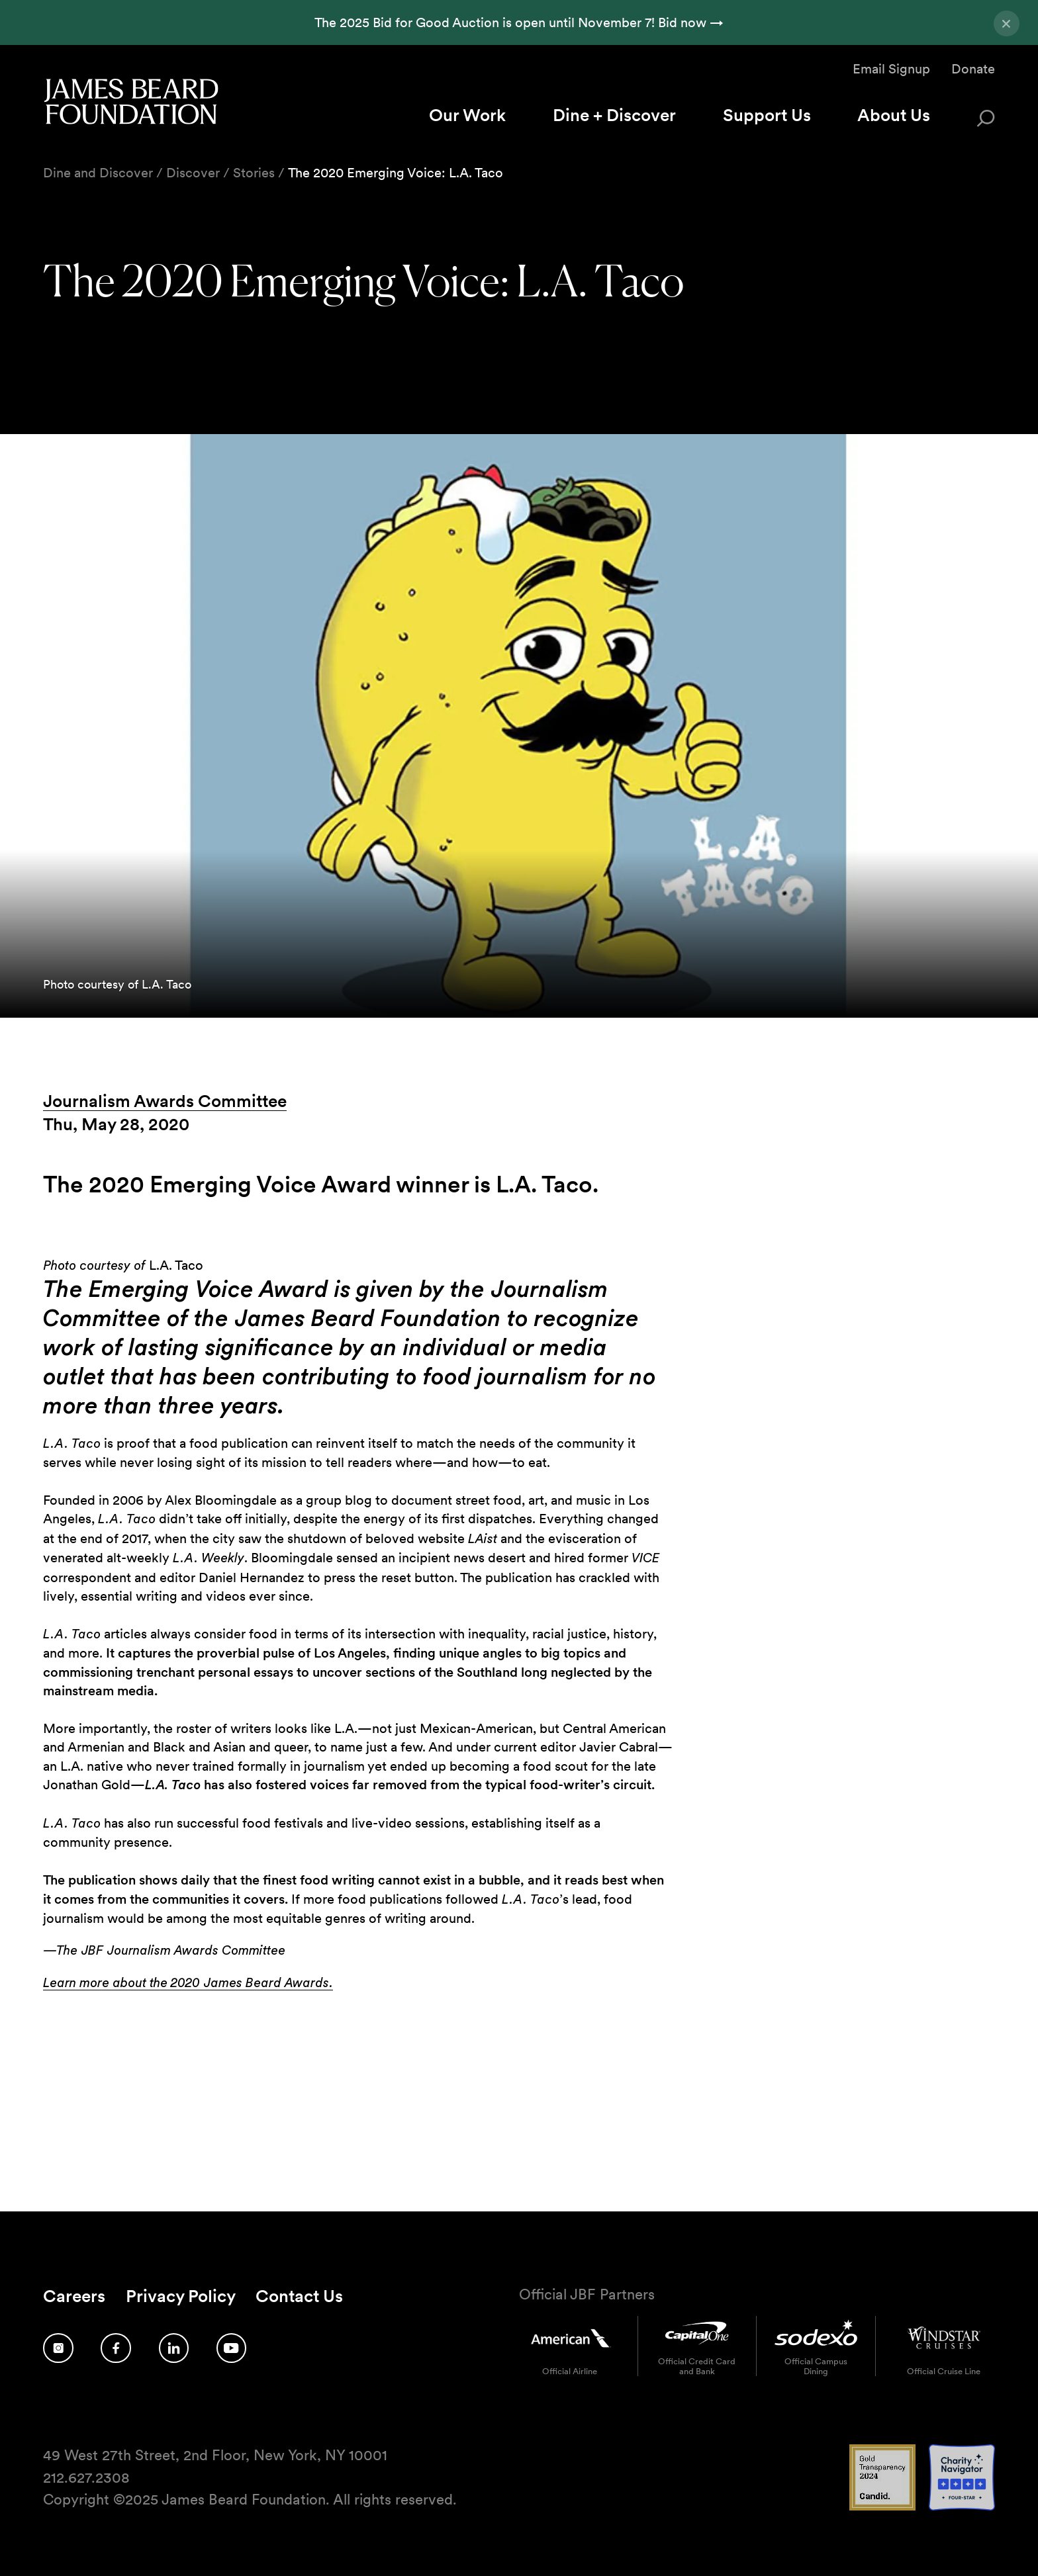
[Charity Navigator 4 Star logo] (962, 2507)
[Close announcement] (1006, 23)
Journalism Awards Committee (165, 1100)
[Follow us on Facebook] (116, 2348)
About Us (893, 115)
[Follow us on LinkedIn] (174, 2348)
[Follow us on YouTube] (232, 2348)
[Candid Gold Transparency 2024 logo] (882, 2507)
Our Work (467, 115)
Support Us (767, 115)
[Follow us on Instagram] (58, 2348)
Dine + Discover (614, 115)
